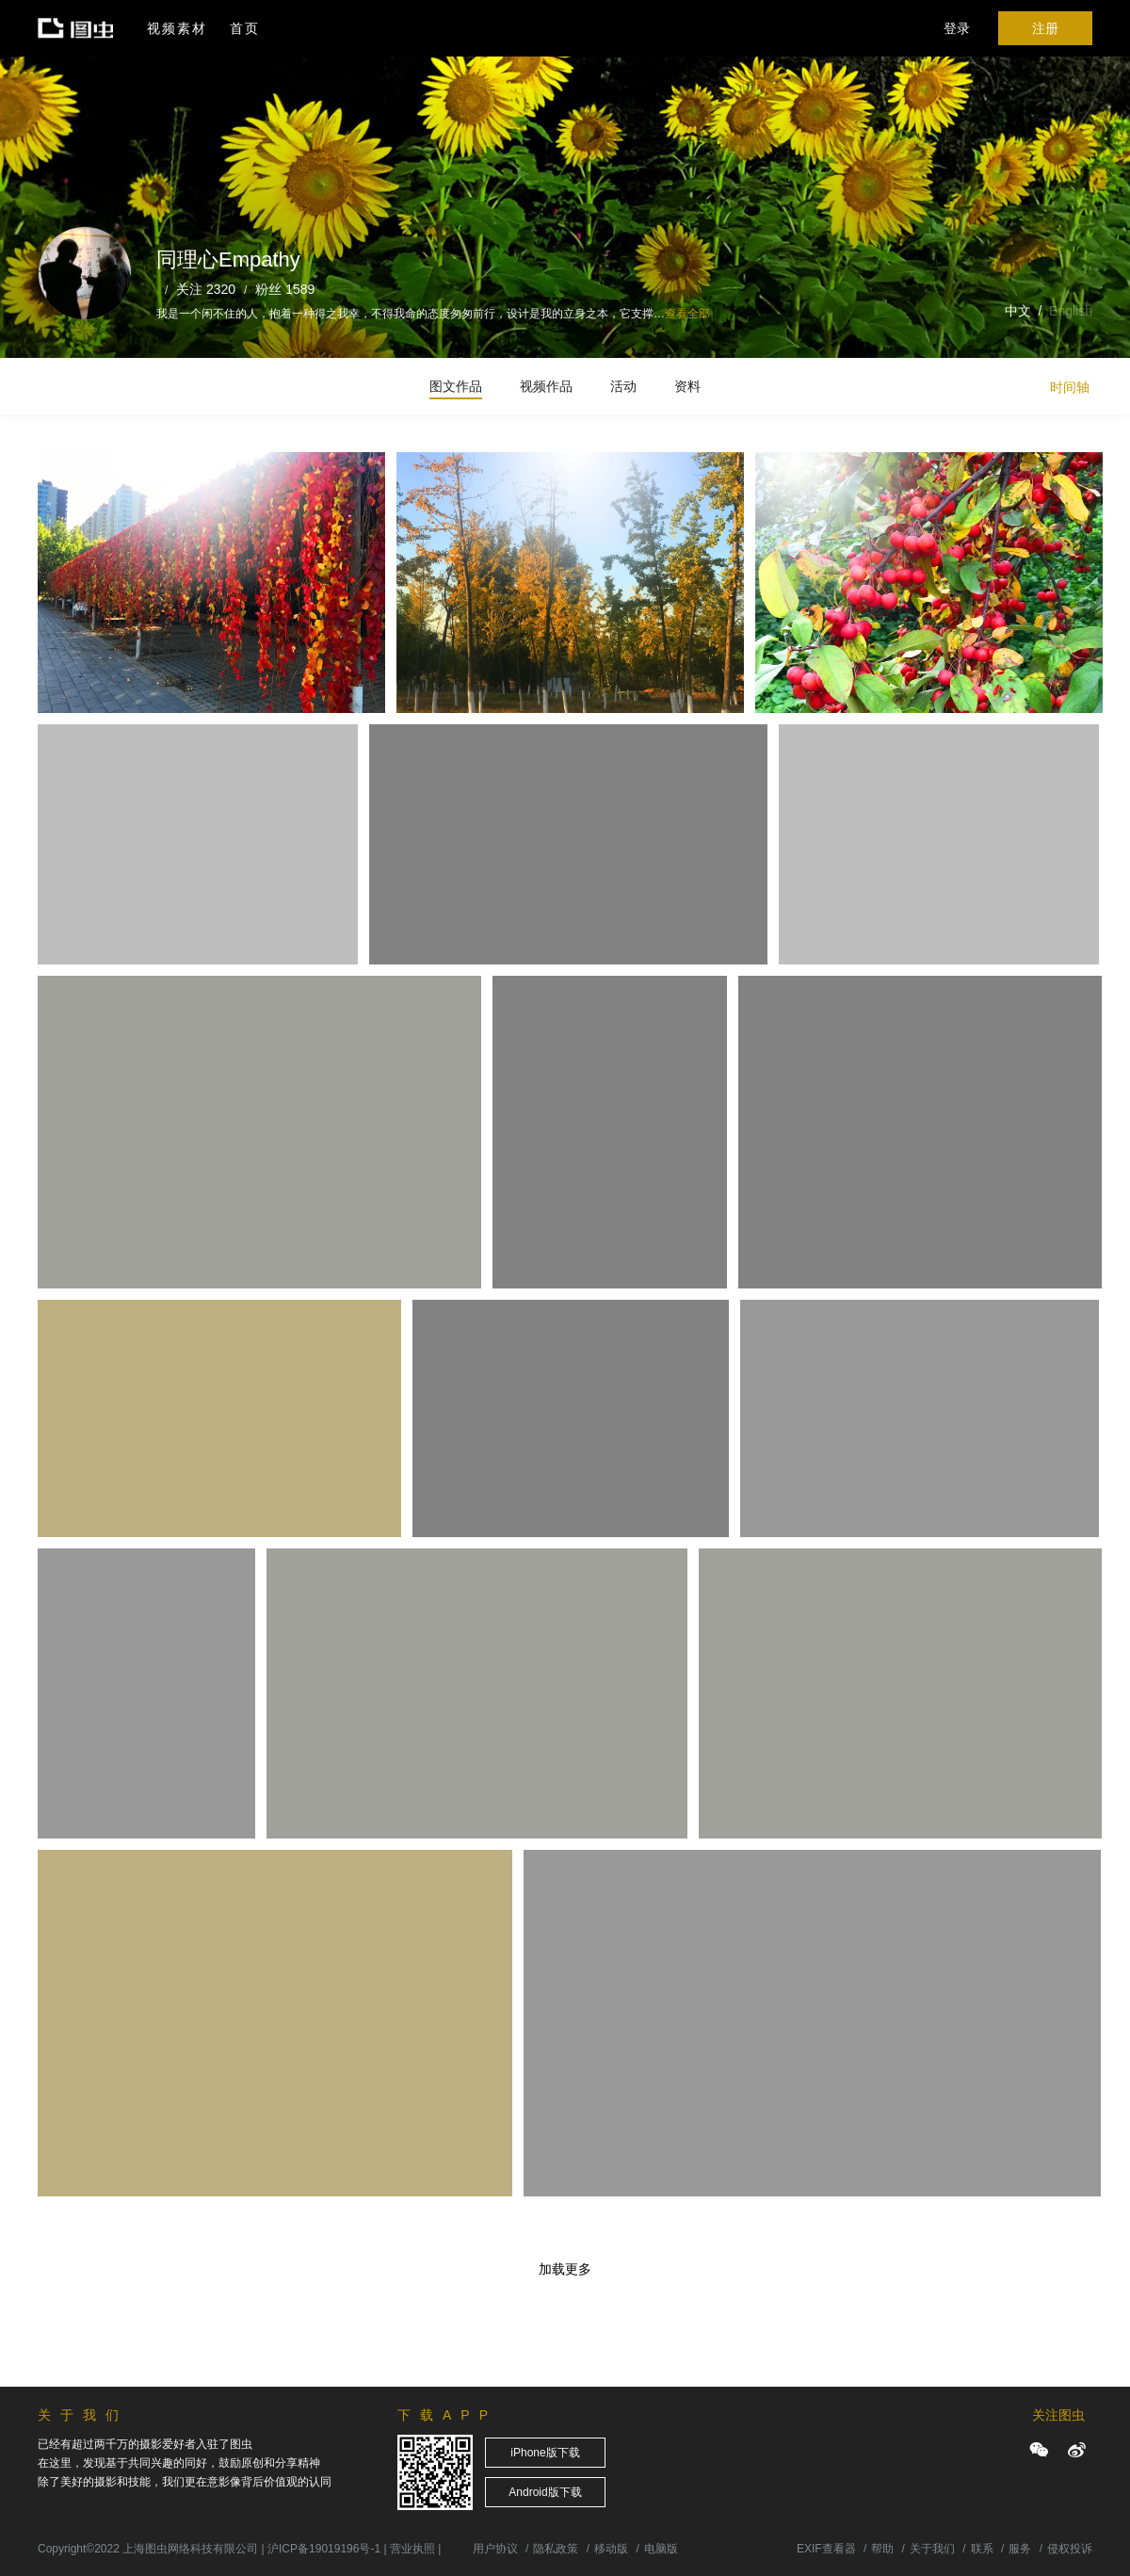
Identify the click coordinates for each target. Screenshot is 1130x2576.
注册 (1045, 28)
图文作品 (455, 386)
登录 (957, 28)
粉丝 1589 (285, 289)
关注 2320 (205, 289)
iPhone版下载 (544, 2452)
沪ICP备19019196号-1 (323, 2548)
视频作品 (546, 386)
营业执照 (412, 2548)
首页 (245, 28)
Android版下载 (544, 2492)
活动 (623, 386)
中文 (1018, 310)
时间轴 (1070, 387)
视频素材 (177, 28)
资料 (687, 386)
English (1070, 310)
